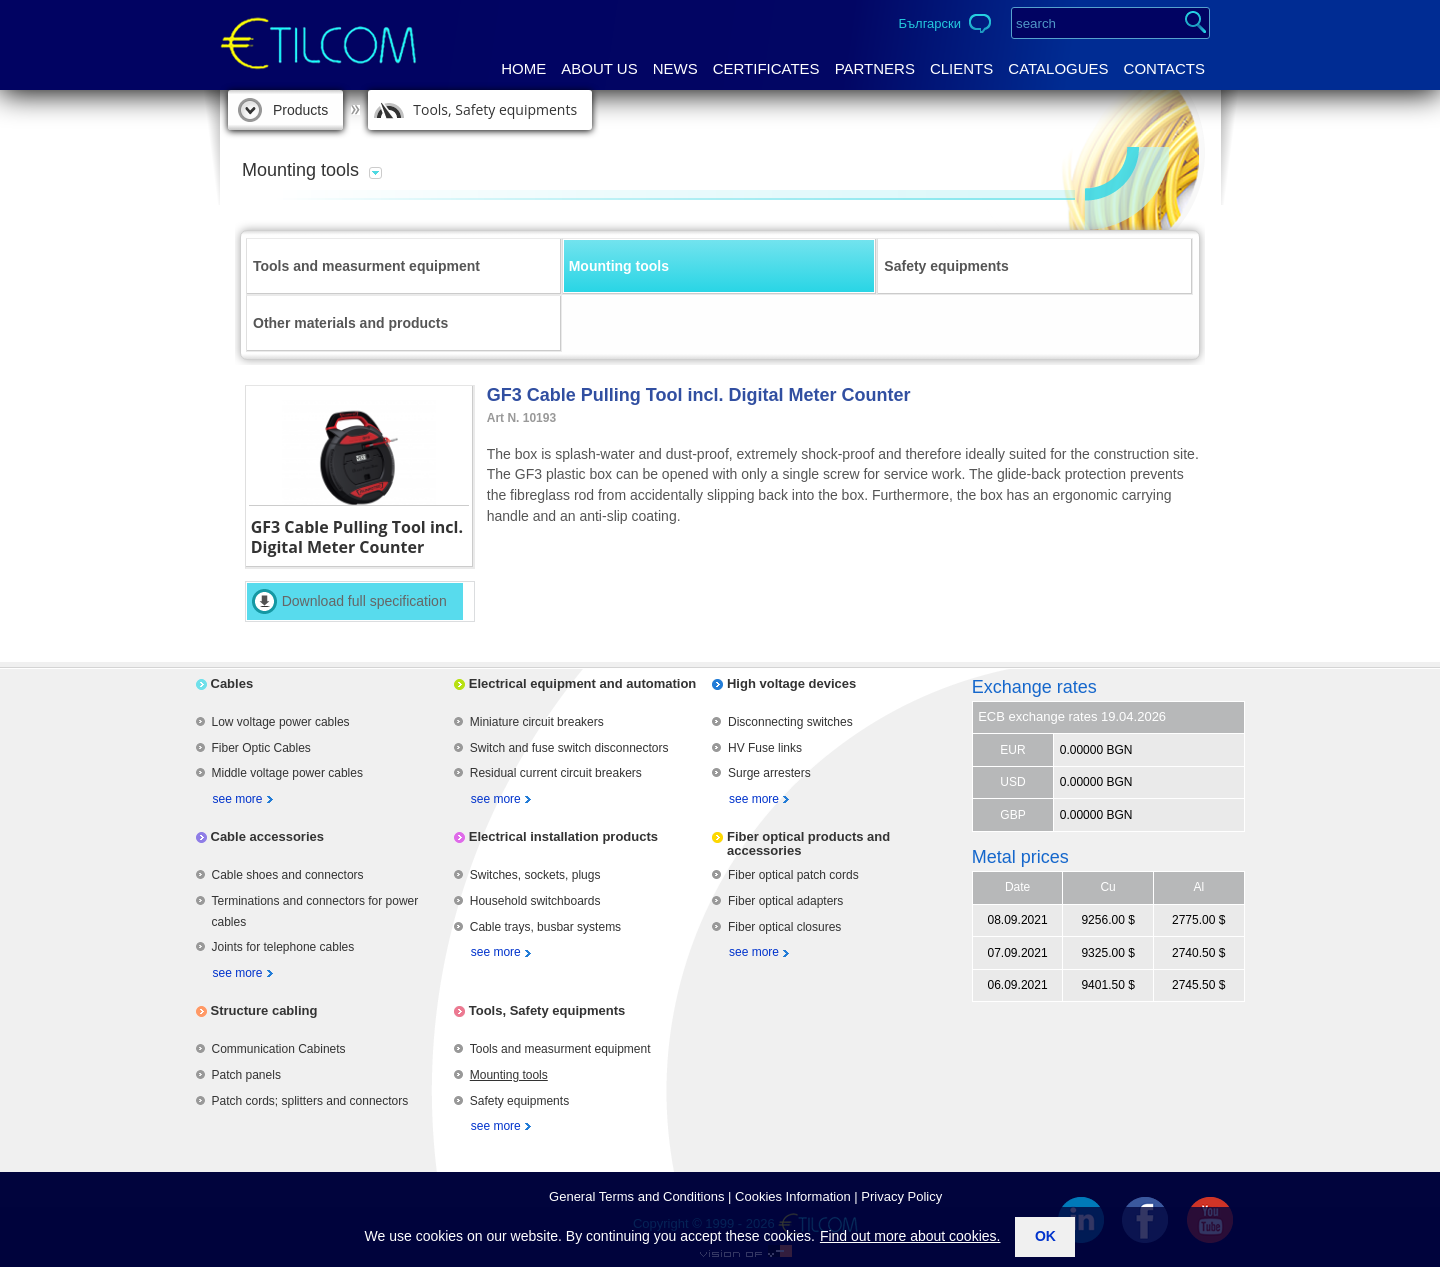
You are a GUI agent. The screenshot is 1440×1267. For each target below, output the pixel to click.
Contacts (1164, 68)
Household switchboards (535, 901)
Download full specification (364, 601)
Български (929, 23)
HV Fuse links (765, 748)
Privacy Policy (901, 1196)
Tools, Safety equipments (495, 109)
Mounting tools (619, 266)
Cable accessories (267, 836)
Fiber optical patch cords (793, 875)
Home (523, 68)
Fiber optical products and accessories (808, 843)
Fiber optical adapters (785, 901)
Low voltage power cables (281, 722)
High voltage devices (791, 683)
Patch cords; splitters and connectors (310, 1101)
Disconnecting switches (790, 722)
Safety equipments (946, 266)
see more (238, 799)
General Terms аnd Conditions (636, 1196)
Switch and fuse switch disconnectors (569, 748)
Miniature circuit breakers (537, 722)
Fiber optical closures (784, 927)
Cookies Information (793, 1196)
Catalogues (1058, 68)
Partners (875, 68)
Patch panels (246, 1075)
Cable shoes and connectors (288, 875)
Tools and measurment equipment (366, 266)
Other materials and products (350, 323)
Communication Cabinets (279, 1049)
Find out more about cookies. (910, 1236)
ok (1045, 1236)
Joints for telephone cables (283, 947)
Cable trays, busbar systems (545, 927)
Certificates (766, 68)
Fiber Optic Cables (261, 748)
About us (599, 68)
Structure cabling (264, 1010)
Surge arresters (769, 773)
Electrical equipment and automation (583, 683)
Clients (961, 68)
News (675, 68)
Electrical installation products (563, 836)
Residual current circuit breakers (556, 773)
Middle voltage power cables (287, 773)
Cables (232, 683)
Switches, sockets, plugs (535, 875)
